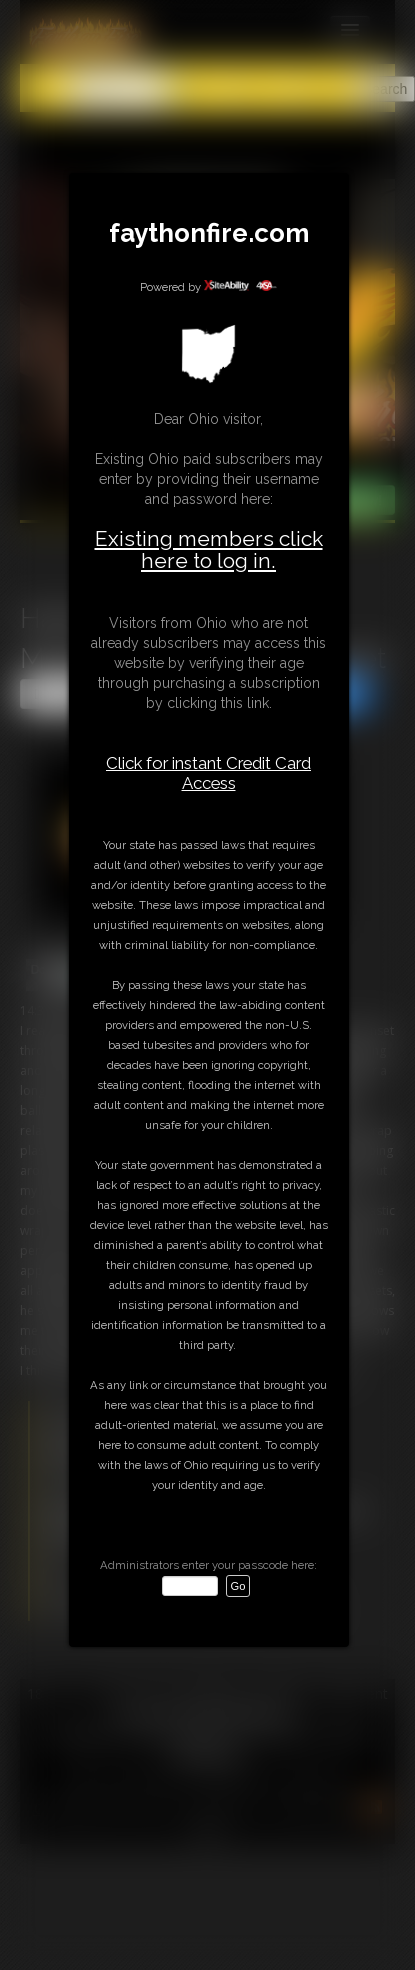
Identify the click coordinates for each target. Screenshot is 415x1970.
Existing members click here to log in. (209, 549)
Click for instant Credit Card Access (208, 773)
